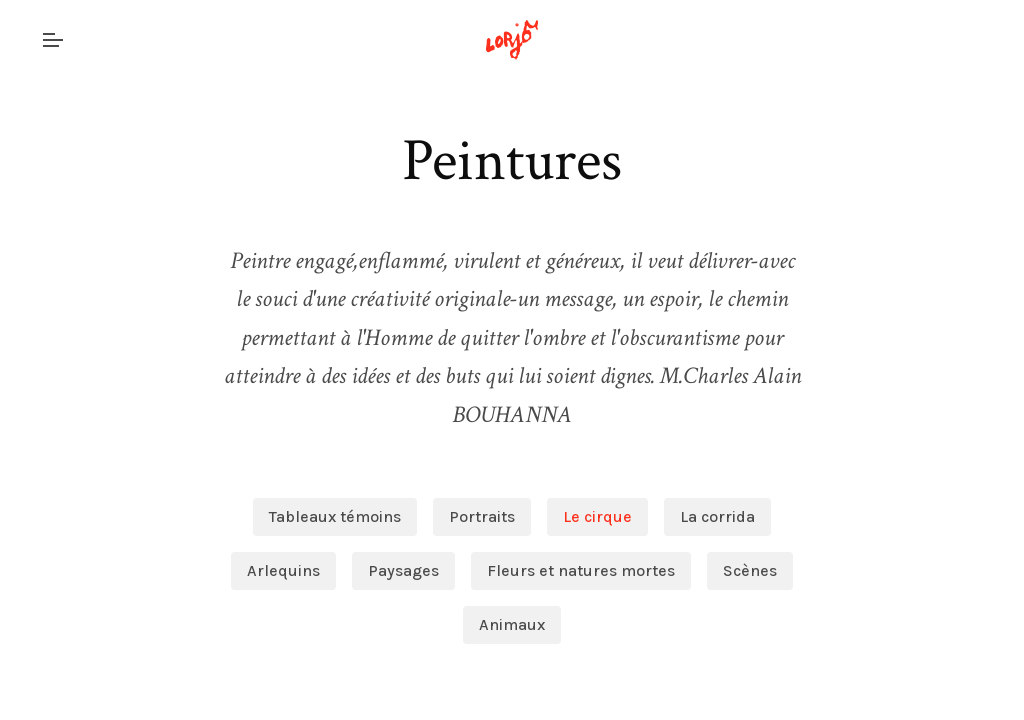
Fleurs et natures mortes (581, 570)
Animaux (512, 624)
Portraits (482, 516)
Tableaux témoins (335, 516)
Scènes (750, 570)
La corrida (717, 516)
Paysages (403, 570)
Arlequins (283, 570)
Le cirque (597, 516)
